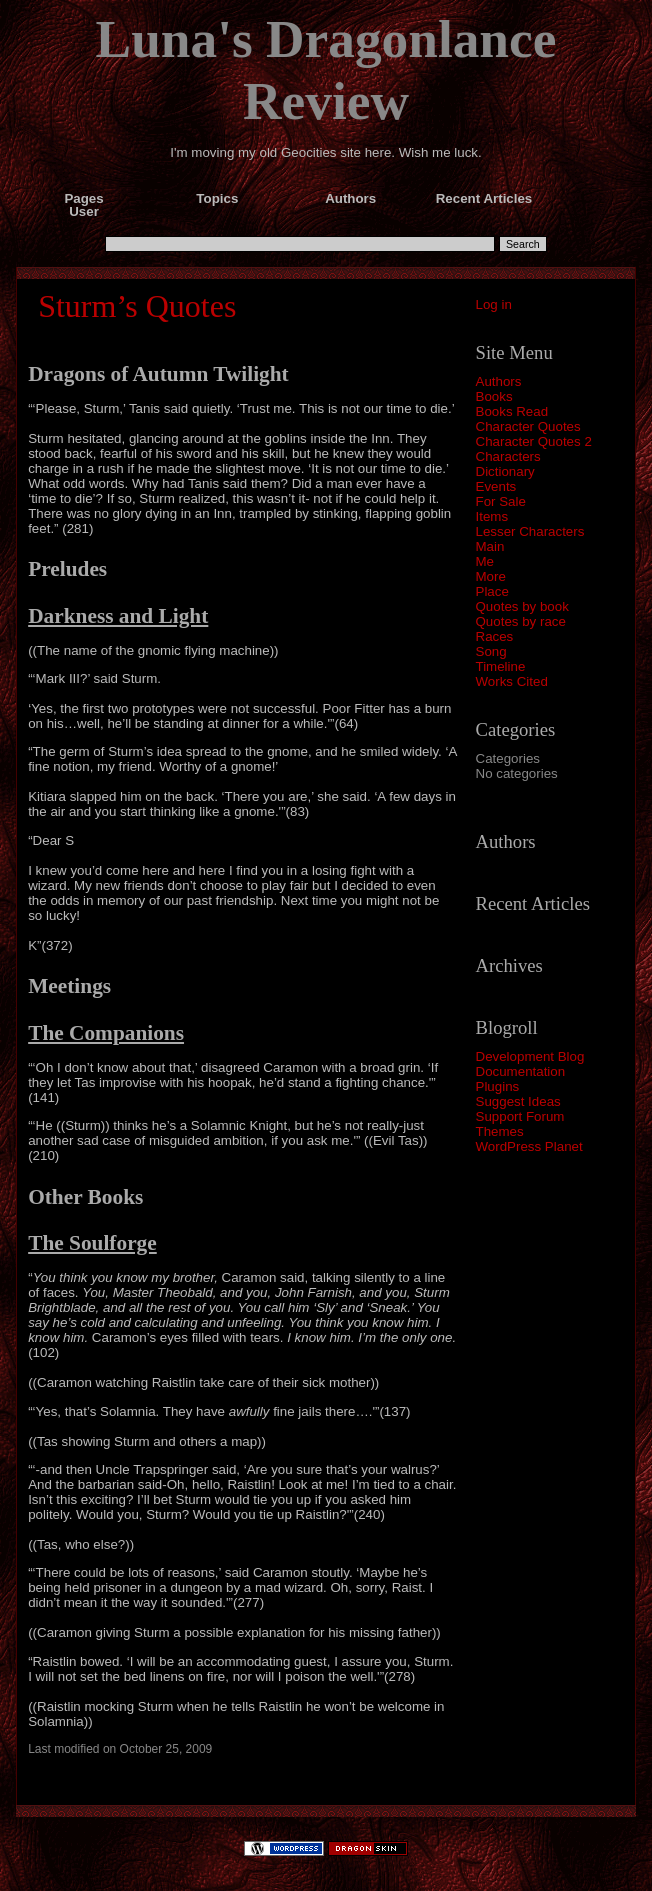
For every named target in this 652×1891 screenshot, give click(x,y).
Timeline (501, 666)
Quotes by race (521, 621)
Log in (494, 304)
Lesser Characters (530, 531)
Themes (500, 1131)
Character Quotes (528, 426)
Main (490, 546)
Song (491, 651)
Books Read (512, 411)
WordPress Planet (529, 1146)
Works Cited (512, 681)
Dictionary (505, 471)
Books (494, 396)
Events (496, 486)
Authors (499, 381)
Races (495, 636)
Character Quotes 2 (534, 441)
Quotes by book (522, 606)
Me (485, 561)
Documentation (521, 1071)
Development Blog (530, 1056)
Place (492, 591)
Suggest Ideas (518, 1101)
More (491, 576)
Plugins (498, 1086)
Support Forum (520, 1116)
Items (492, 516)
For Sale (501, 501)
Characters (508, 456)
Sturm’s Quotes (137, 306)
